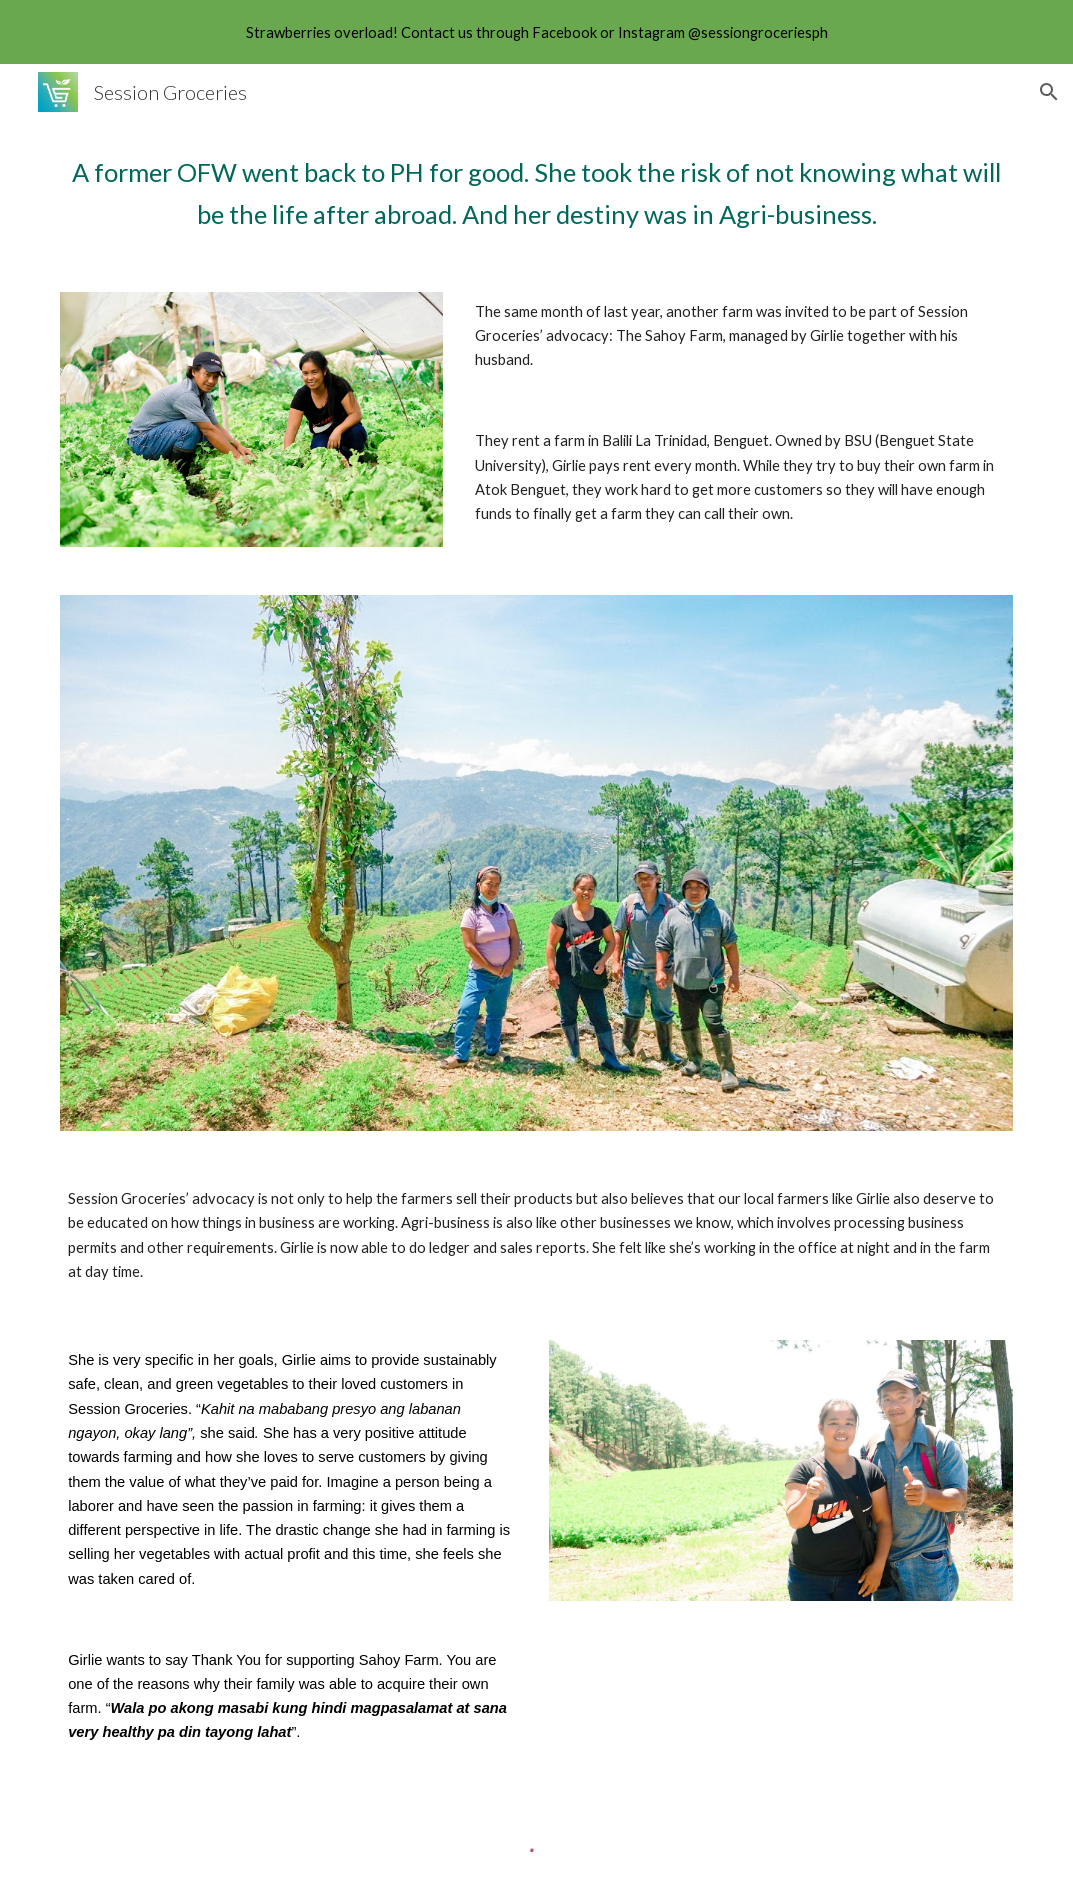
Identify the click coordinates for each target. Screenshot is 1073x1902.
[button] (1049, 92)
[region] (536, 32)
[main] (536, 194)
